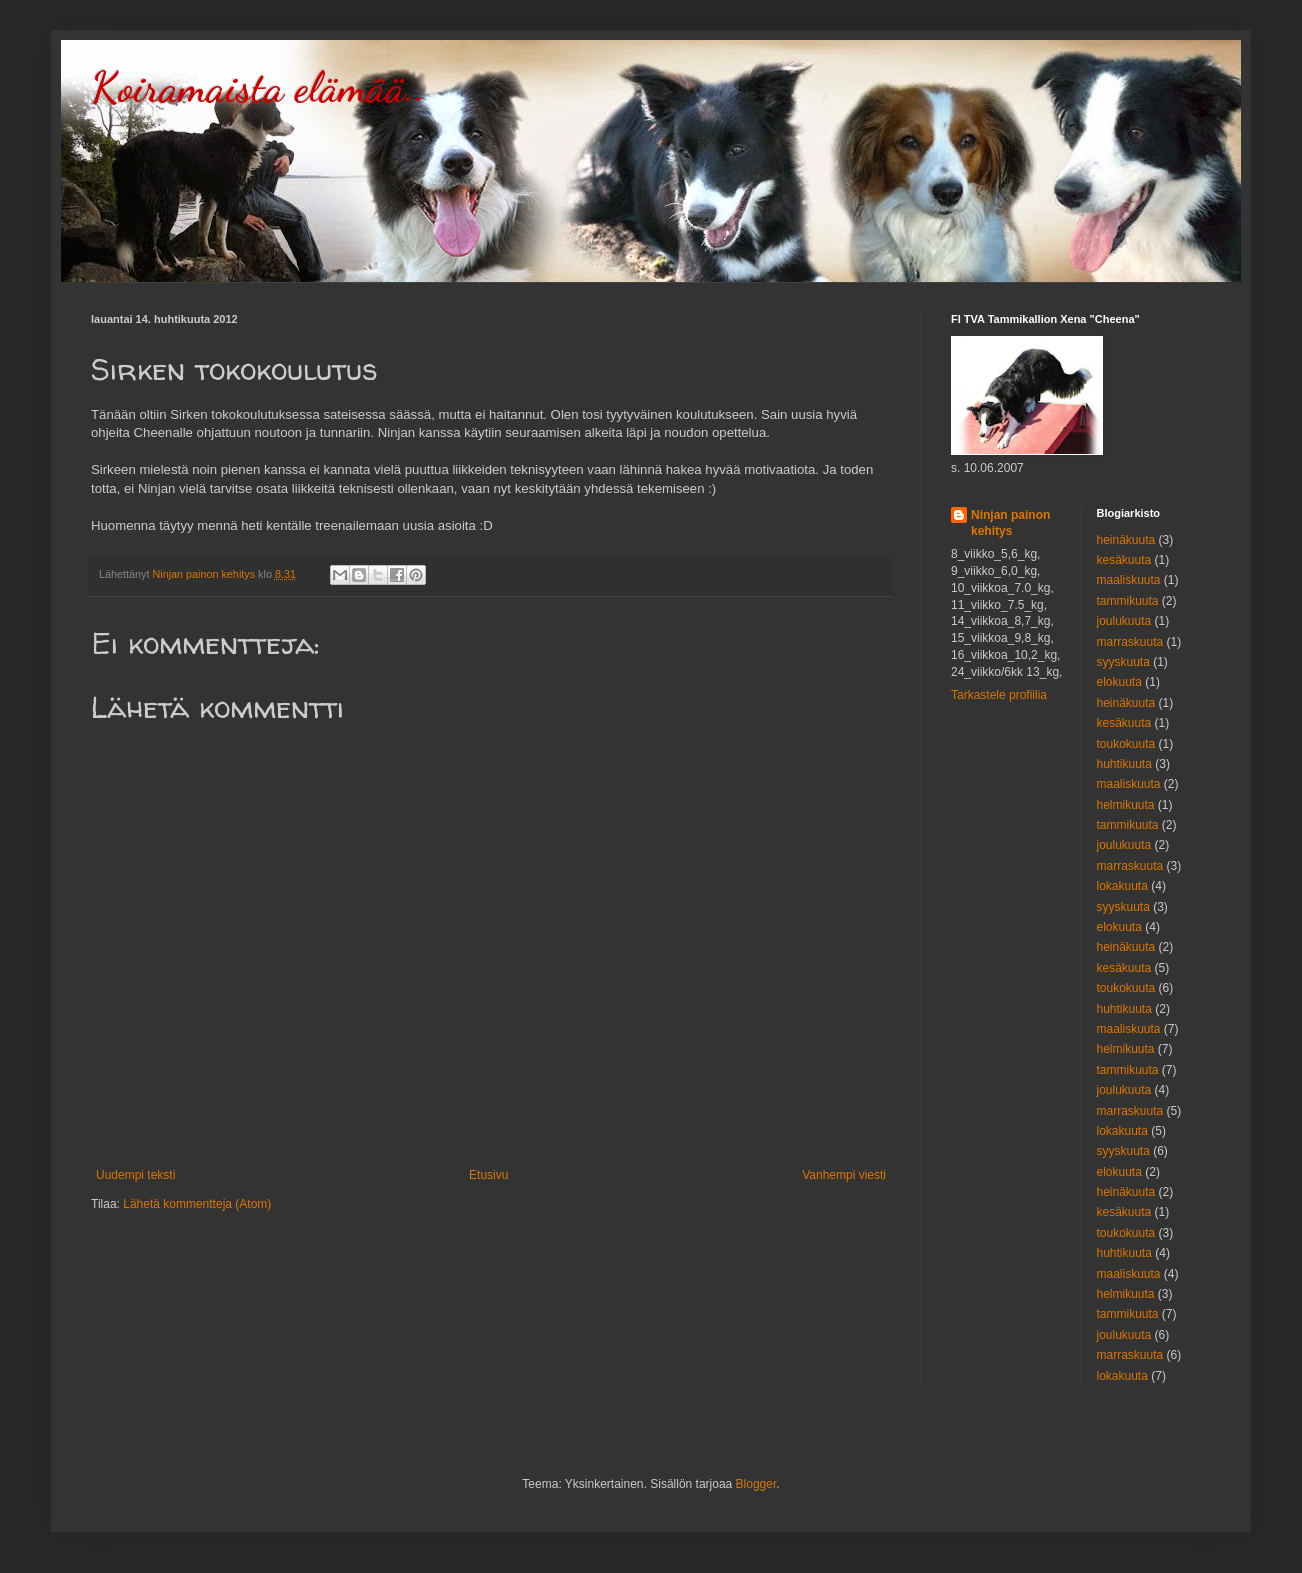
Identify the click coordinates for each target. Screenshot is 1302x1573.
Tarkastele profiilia (999, 695)
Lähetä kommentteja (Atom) (197, 1204)
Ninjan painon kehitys (1010, 523)
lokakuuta (1122, 886)
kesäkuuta (1124, 560)
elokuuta (1119, 682)
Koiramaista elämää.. (258, 87)
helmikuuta (1126, 805)
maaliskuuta (1129, 580)
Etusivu (488, 1175)
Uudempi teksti (135, 1175)
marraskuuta (1130, 642)
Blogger (756, 1484)
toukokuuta (1126, 744)
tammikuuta (1128, 601)
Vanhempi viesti (844, 1175)
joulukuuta (1124, 621)
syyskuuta (1123, 662)
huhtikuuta (1124, 764)
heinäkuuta (1126, 540)
